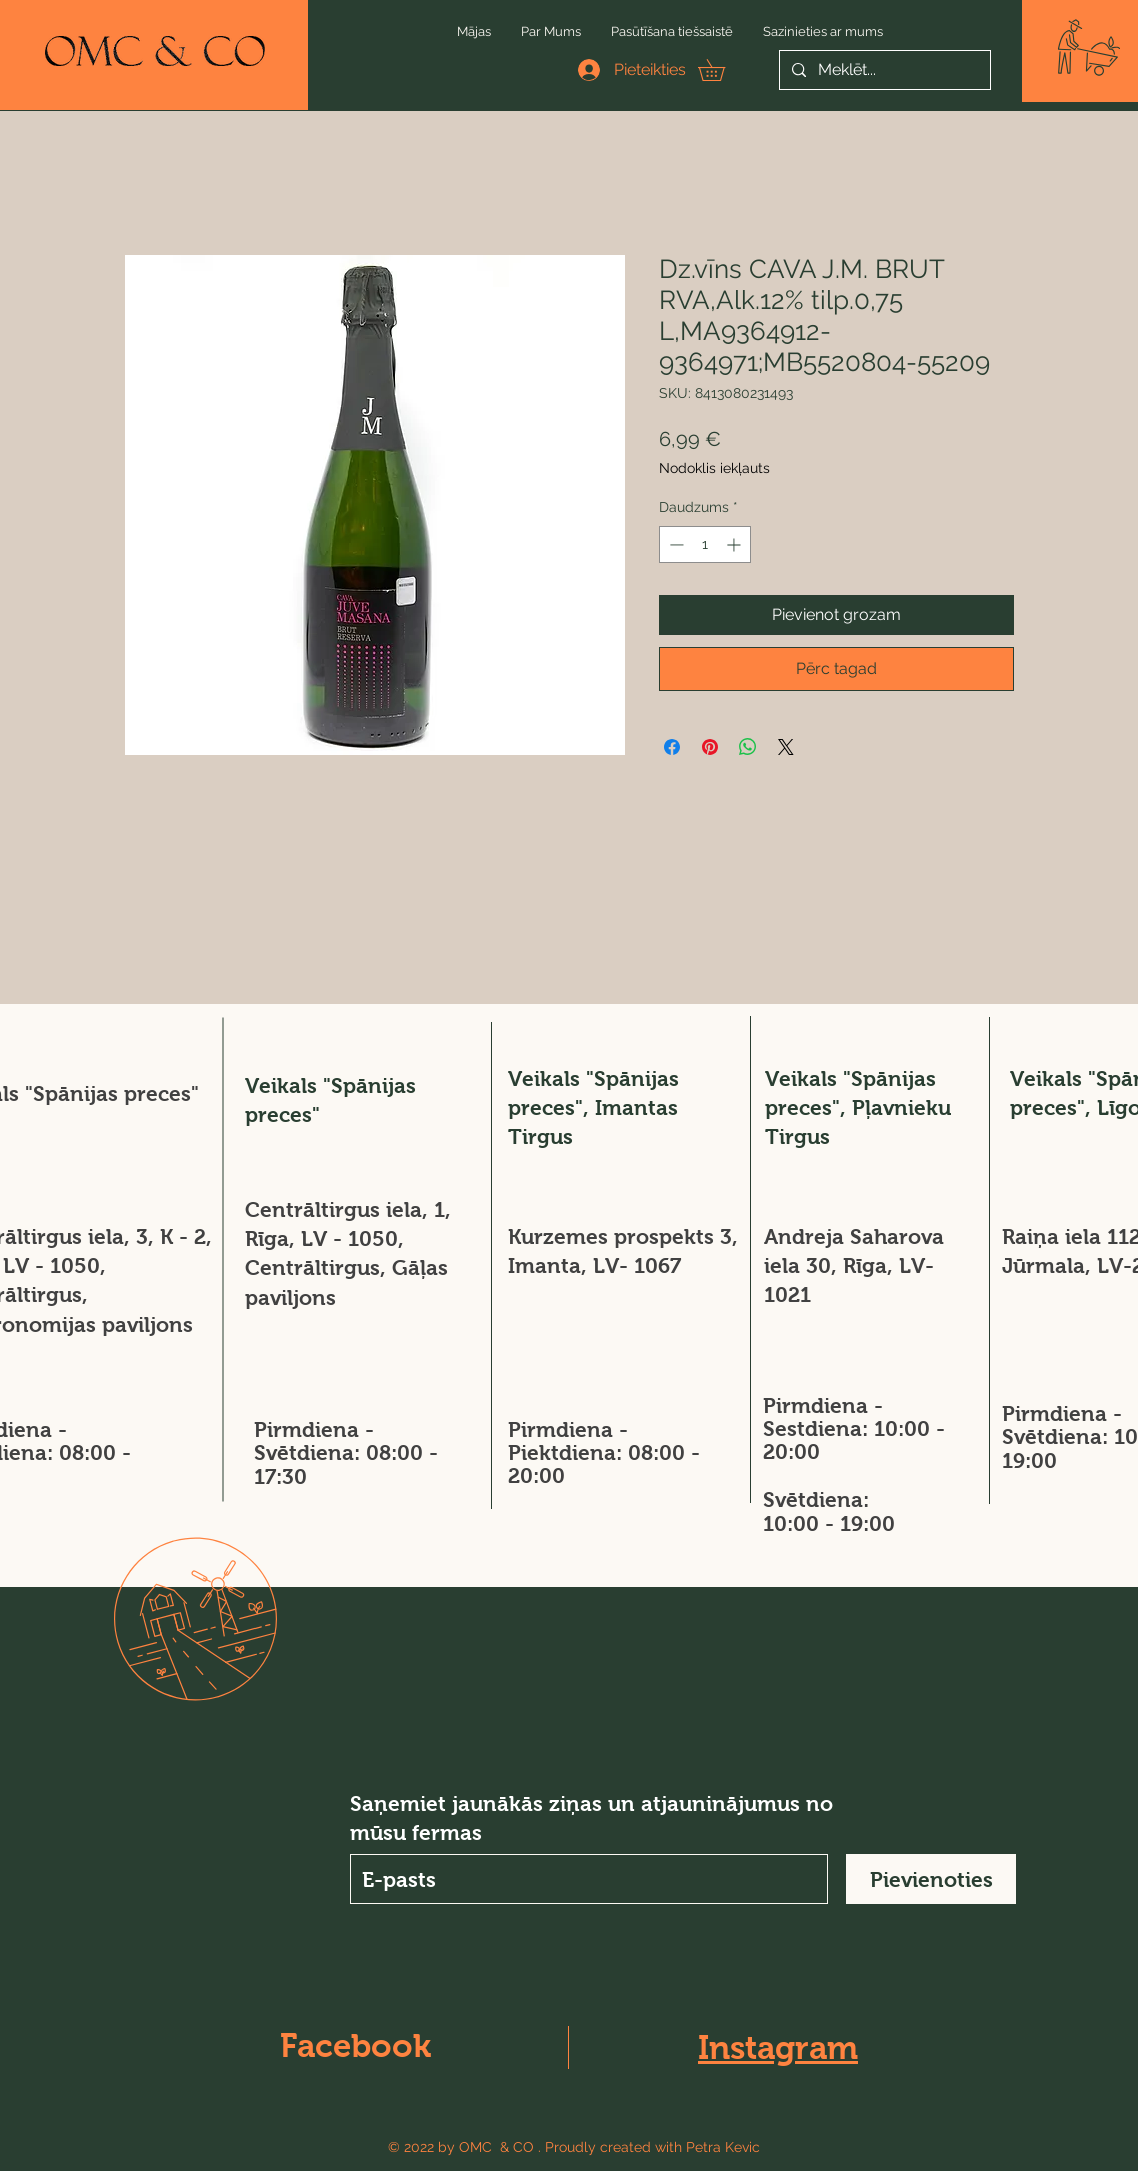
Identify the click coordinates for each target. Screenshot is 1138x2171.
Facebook (355, 2045)
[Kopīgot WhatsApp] (748, 747)
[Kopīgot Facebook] (672, 747)
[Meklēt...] (883, 70)
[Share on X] (786, 747)
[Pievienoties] (931, 1879)
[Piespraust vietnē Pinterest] (710, 747)
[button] (1089, 47)
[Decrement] (674, 544)
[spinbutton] (705, 544)
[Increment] (735, 544)
